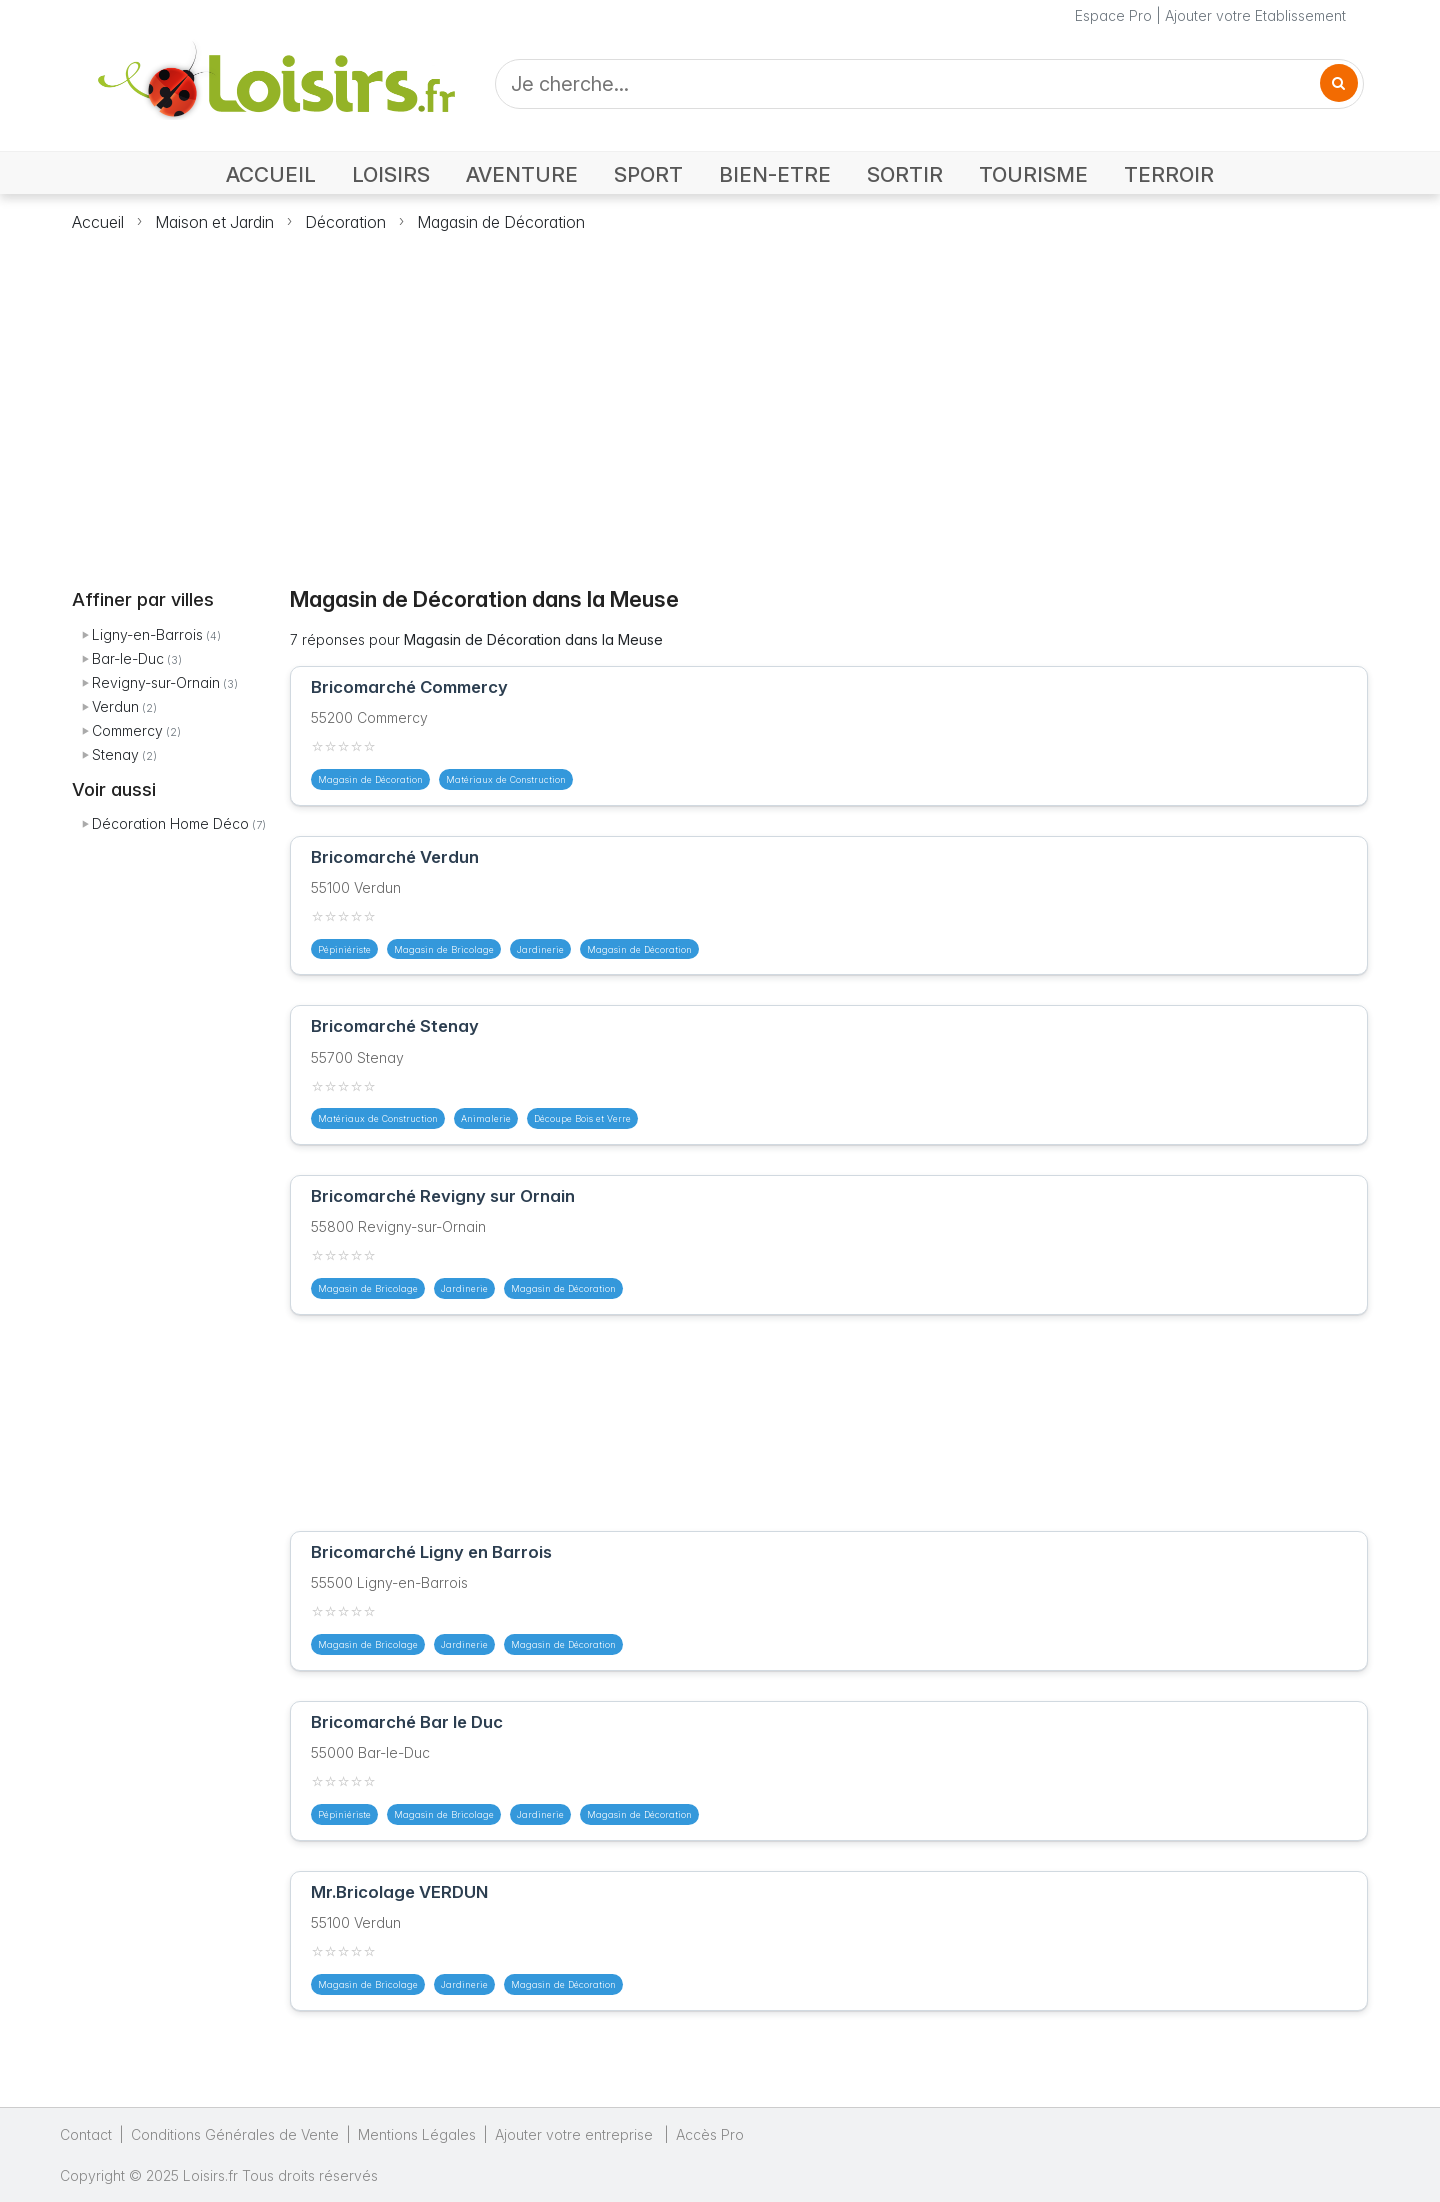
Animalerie (486, 1118)
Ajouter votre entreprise (576, 2134)
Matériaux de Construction (506, 779)
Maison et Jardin (214, 222)
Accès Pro (710, 2134)
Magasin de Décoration (501, 222)
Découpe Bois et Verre (582, 1118)
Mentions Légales (417, 2134)
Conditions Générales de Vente (235, 2134)
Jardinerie (540, 949)
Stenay (115, 754)
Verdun (115, 706)
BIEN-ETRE (775, 174)
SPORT (648, 174)
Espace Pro (1113, 15)
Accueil (98, 222)
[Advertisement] (720, 398)
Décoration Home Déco (170, 823)
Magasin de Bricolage (444, 949)
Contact (86, 2134)
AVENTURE (522, 174)
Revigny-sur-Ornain (156, 682)
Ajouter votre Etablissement (1255, 15)
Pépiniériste (344, 949)
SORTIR (905, 174)
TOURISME (1033, 174)
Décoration (345, 222)
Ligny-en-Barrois (147, 634)
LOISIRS (391, 174)
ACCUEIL (271, 174)
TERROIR (1169, 174)
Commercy (127, 730)
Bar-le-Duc (128, 658)
